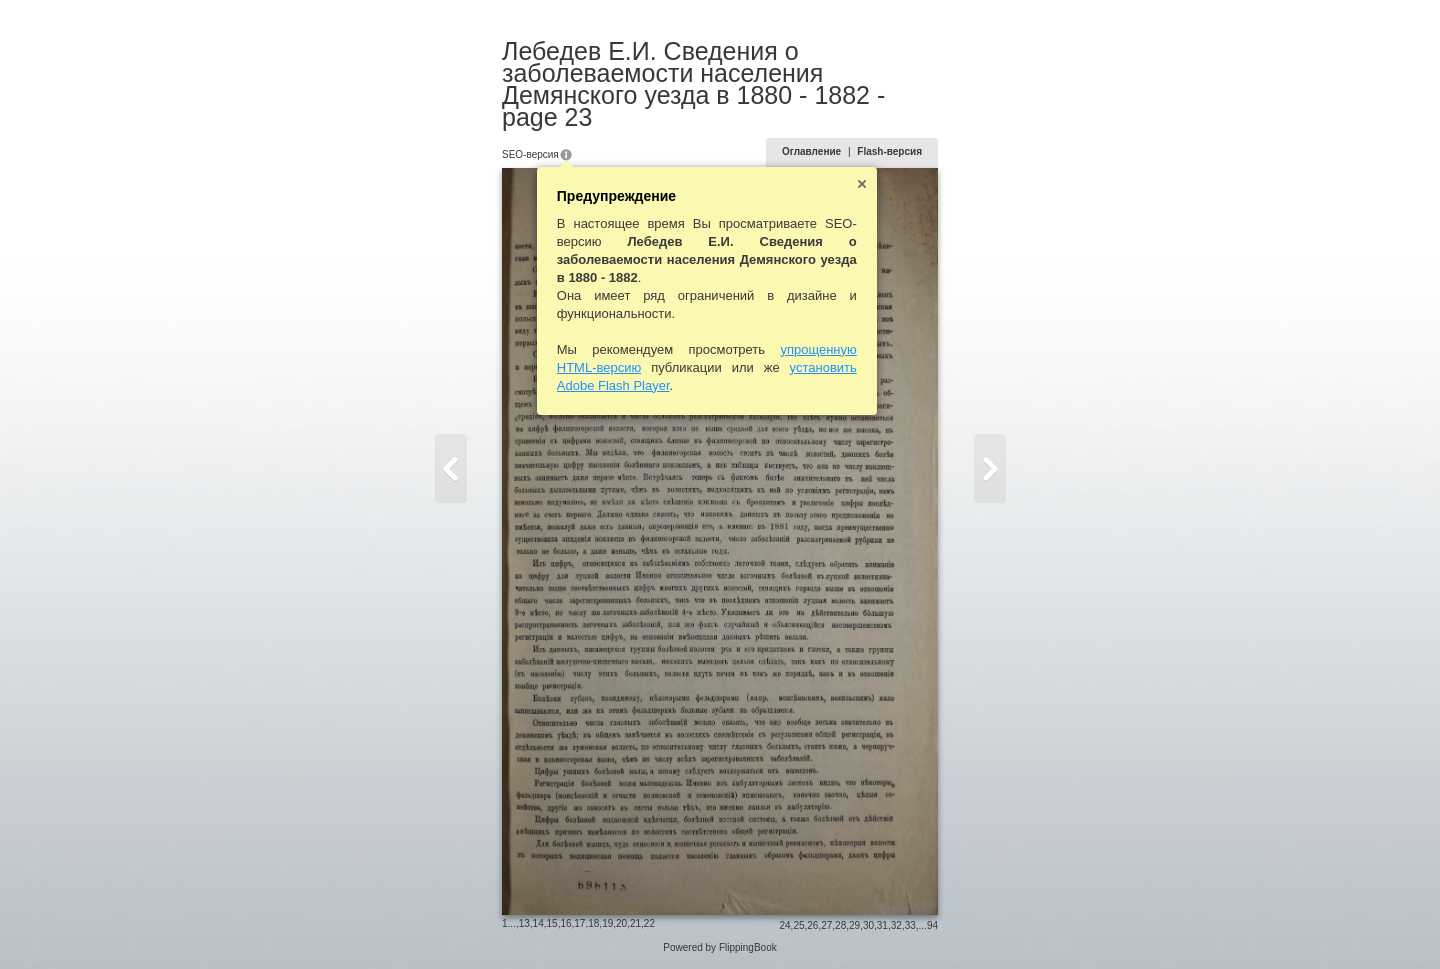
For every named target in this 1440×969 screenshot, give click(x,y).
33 (910, 925)
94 (932, 925)
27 (826, 925)
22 (649, 923)
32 (896, 925)
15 (552, 923)
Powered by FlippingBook (719, 947)
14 (538, 923)
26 (812, 925)
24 (784, 925)
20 (621, 923)
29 (854, 925)
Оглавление (811, 151)
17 (579, 923)
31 (882, 925)
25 (798, 925)
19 (607, 923)
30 (868, 925)
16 (565, 923)
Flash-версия (889, 151)
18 (593, 923)
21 (635, 923)
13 (524, 923)
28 (840, 925)
